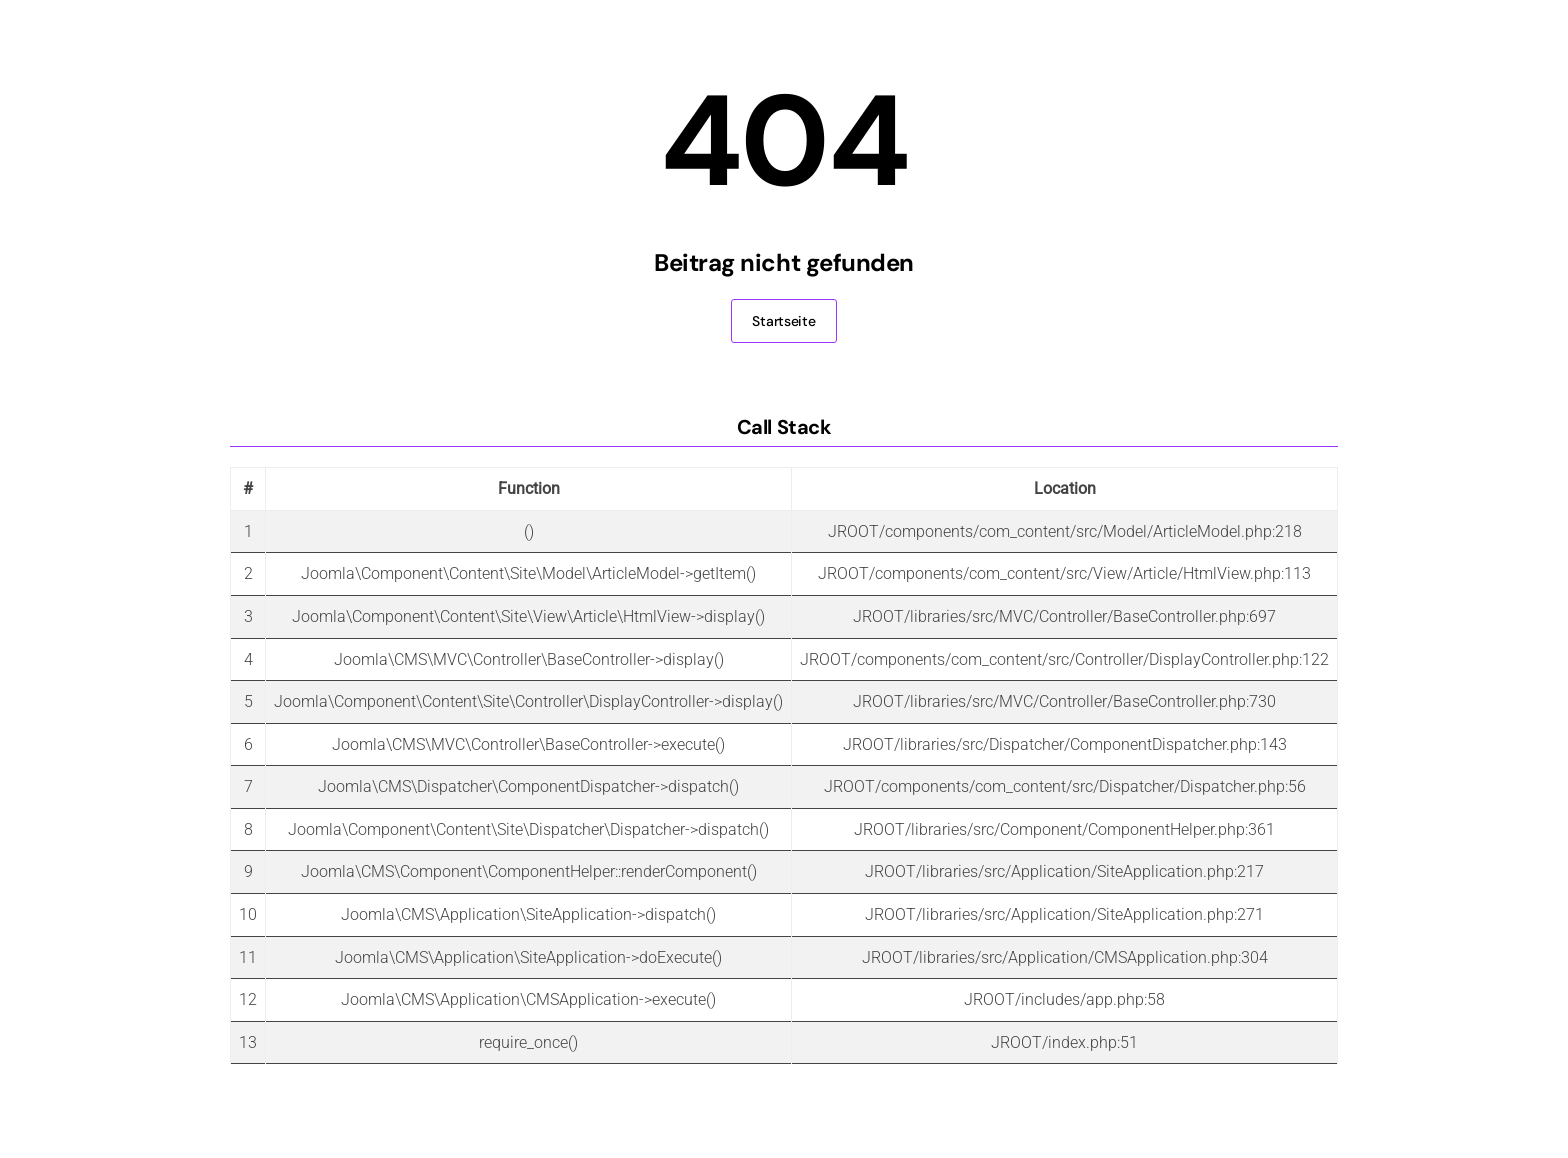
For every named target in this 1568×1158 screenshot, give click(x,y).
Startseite (783, 321)
